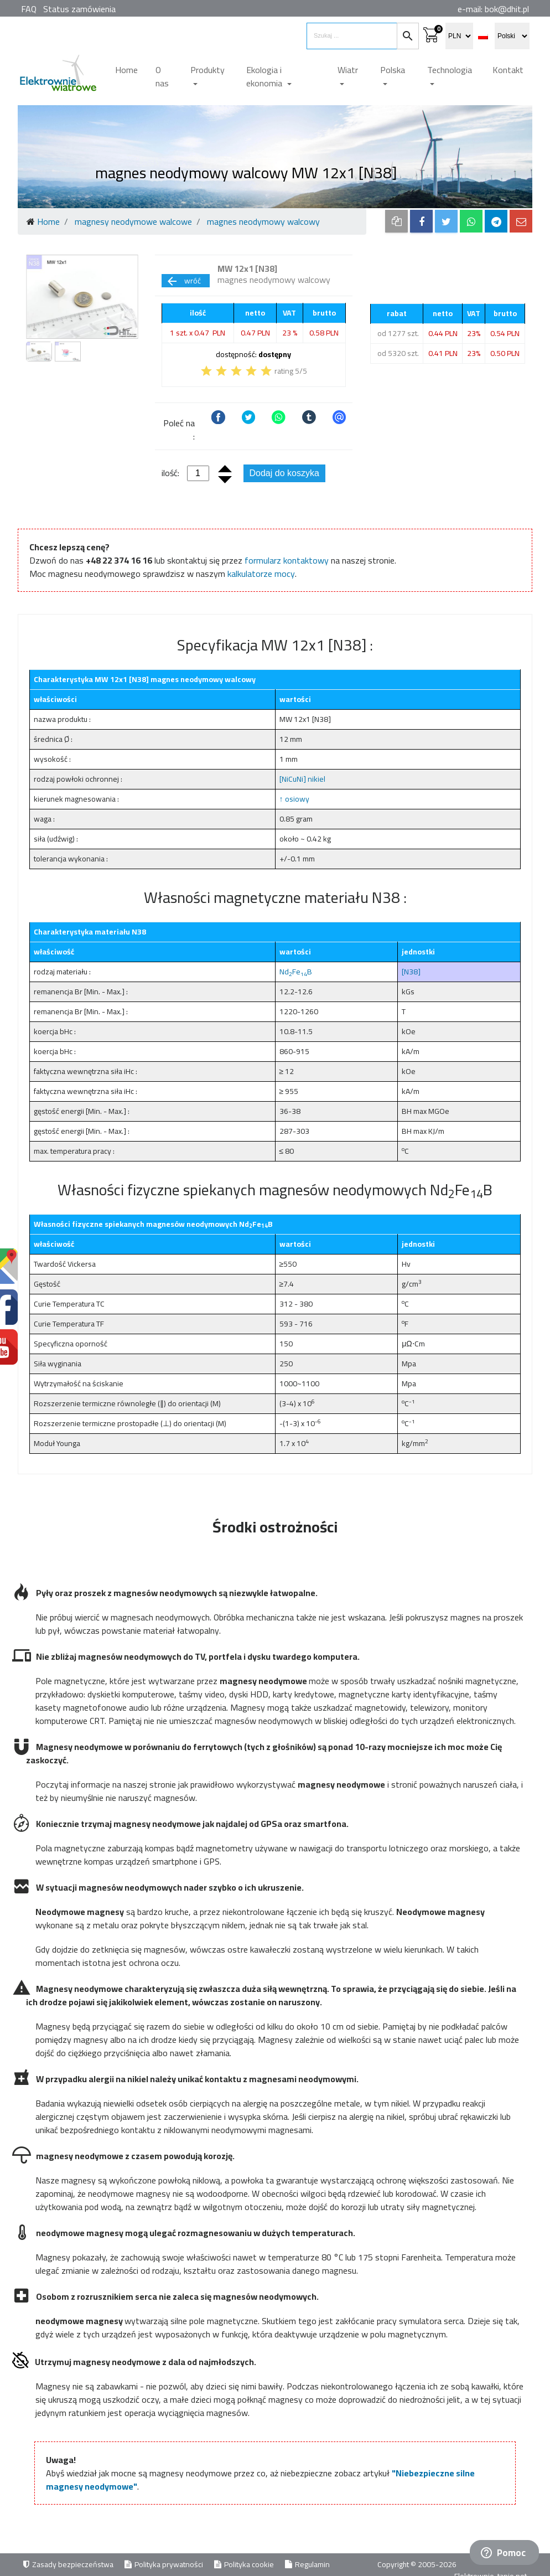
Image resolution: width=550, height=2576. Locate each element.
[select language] (512, 36)
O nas (162, 76)
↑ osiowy (294, 799)
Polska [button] (392, 69)
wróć (183, 280)
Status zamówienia (79, 9)
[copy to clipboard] (396, 221)
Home (126, 69)
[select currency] (459, 36)
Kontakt (507, 69)
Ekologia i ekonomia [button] (265, 76)
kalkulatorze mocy (261, 573)
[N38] (411, 971)
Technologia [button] (449, 69)
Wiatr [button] (348, 69)
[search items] (352, 36)
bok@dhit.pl (507, 9)
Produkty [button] (207, 69)
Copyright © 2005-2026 (417, 2564)
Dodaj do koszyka (284, 473)
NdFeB (295, 971)
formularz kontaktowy (287, 560)
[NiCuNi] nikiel (302, 779)
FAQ (29, 9)
